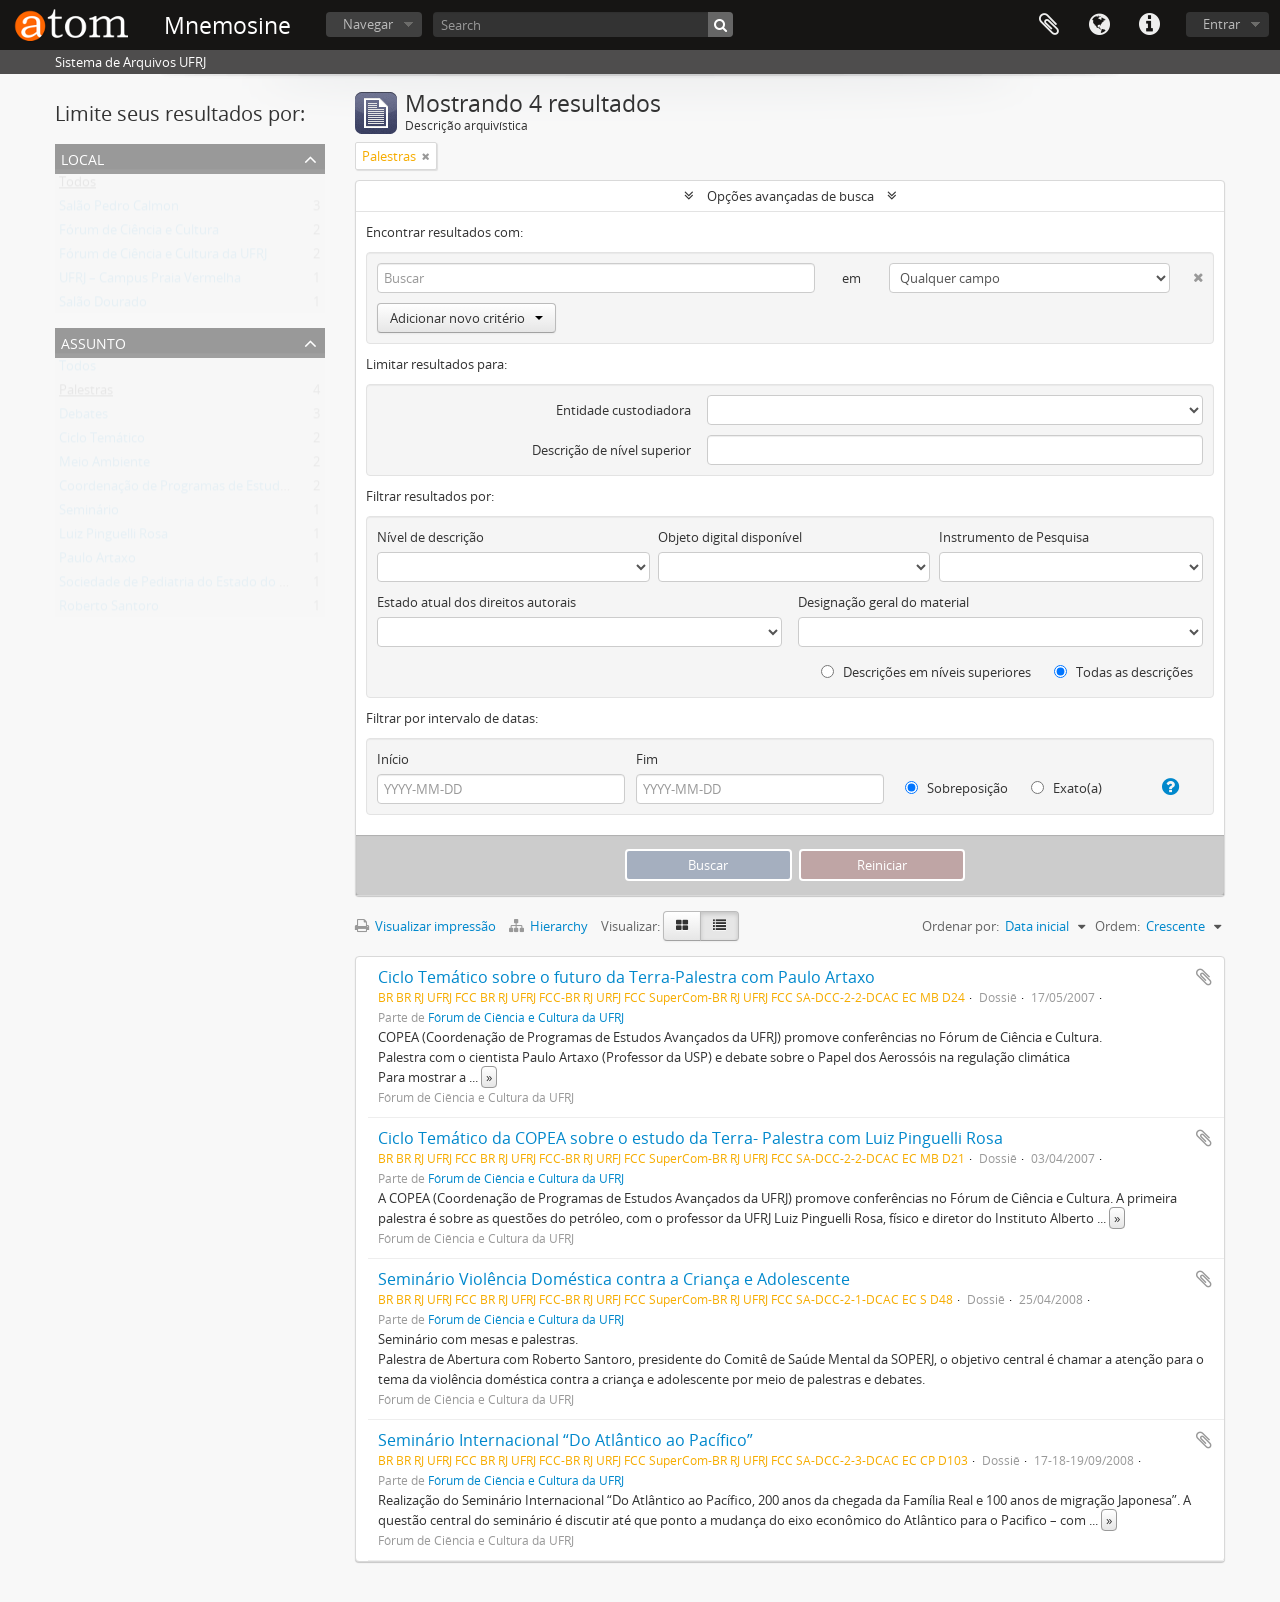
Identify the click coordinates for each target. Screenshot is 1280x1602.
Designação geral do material (883, 602)
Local (82, 157)
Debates (83, 418)
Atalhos (1149, 25)
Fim (647, 759)
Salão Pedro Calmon (119, 210)
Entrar (1221, 24)
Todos (77, 186)
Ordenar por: (960, 926)
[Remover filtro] (426, 156)
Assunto (93, 341)
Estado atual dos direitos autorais (476, 602)
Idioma (1099, 25)
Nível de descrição (430, 537)
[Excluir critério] (1186, 273)
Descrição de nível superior (611, 450)
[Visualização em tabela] (719, 926)
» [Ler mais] (489, 1077)
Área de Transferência (1049, 25)
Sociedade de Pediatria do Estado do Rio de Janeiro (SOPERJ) (236, 586)
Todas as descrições (1123, 672)
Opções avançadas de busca (790, 196)
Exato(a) (1066, 788)
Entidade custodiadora (623, 410)
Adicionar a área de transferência (1204, 977)
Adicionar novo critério (466, 318)
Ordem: (1117, 926)
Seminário (89, 514)
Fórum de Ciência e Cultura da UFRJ (163, 258)
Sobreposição (956, 788)
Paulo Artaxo (97, 562)
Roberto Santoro (109, 610)
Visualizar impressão (425, 926)
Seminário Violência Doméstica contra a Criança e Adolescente (614, 1279)
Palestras (86, 394)
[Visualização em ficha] (682, 926)
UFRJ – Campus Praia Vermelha (150, 282)
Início (393, 759)
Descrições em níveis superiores (926, 672)
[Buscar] (720, 24)
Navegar (368, 24)
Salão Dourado (103, 306)
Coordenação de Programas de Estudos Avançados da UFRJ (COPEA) (260, 490)
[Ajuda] (1162, 787)
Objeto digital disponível (730, 537)
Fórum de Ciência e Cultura (139, 234)
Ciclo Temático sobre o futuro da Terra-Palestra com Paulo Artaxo (626, 977)
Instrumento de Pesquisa (1014, 537)
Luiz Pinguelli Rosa (113, 538)
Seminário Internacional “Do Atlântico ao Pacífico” (565, 1440)
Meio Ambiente (104, 466)
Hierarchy (550, 926)
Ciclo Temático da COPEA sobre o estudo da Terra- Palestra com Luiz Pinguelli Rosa (690, 1138)
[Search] (583, 24)
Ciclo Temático (102, 442)
